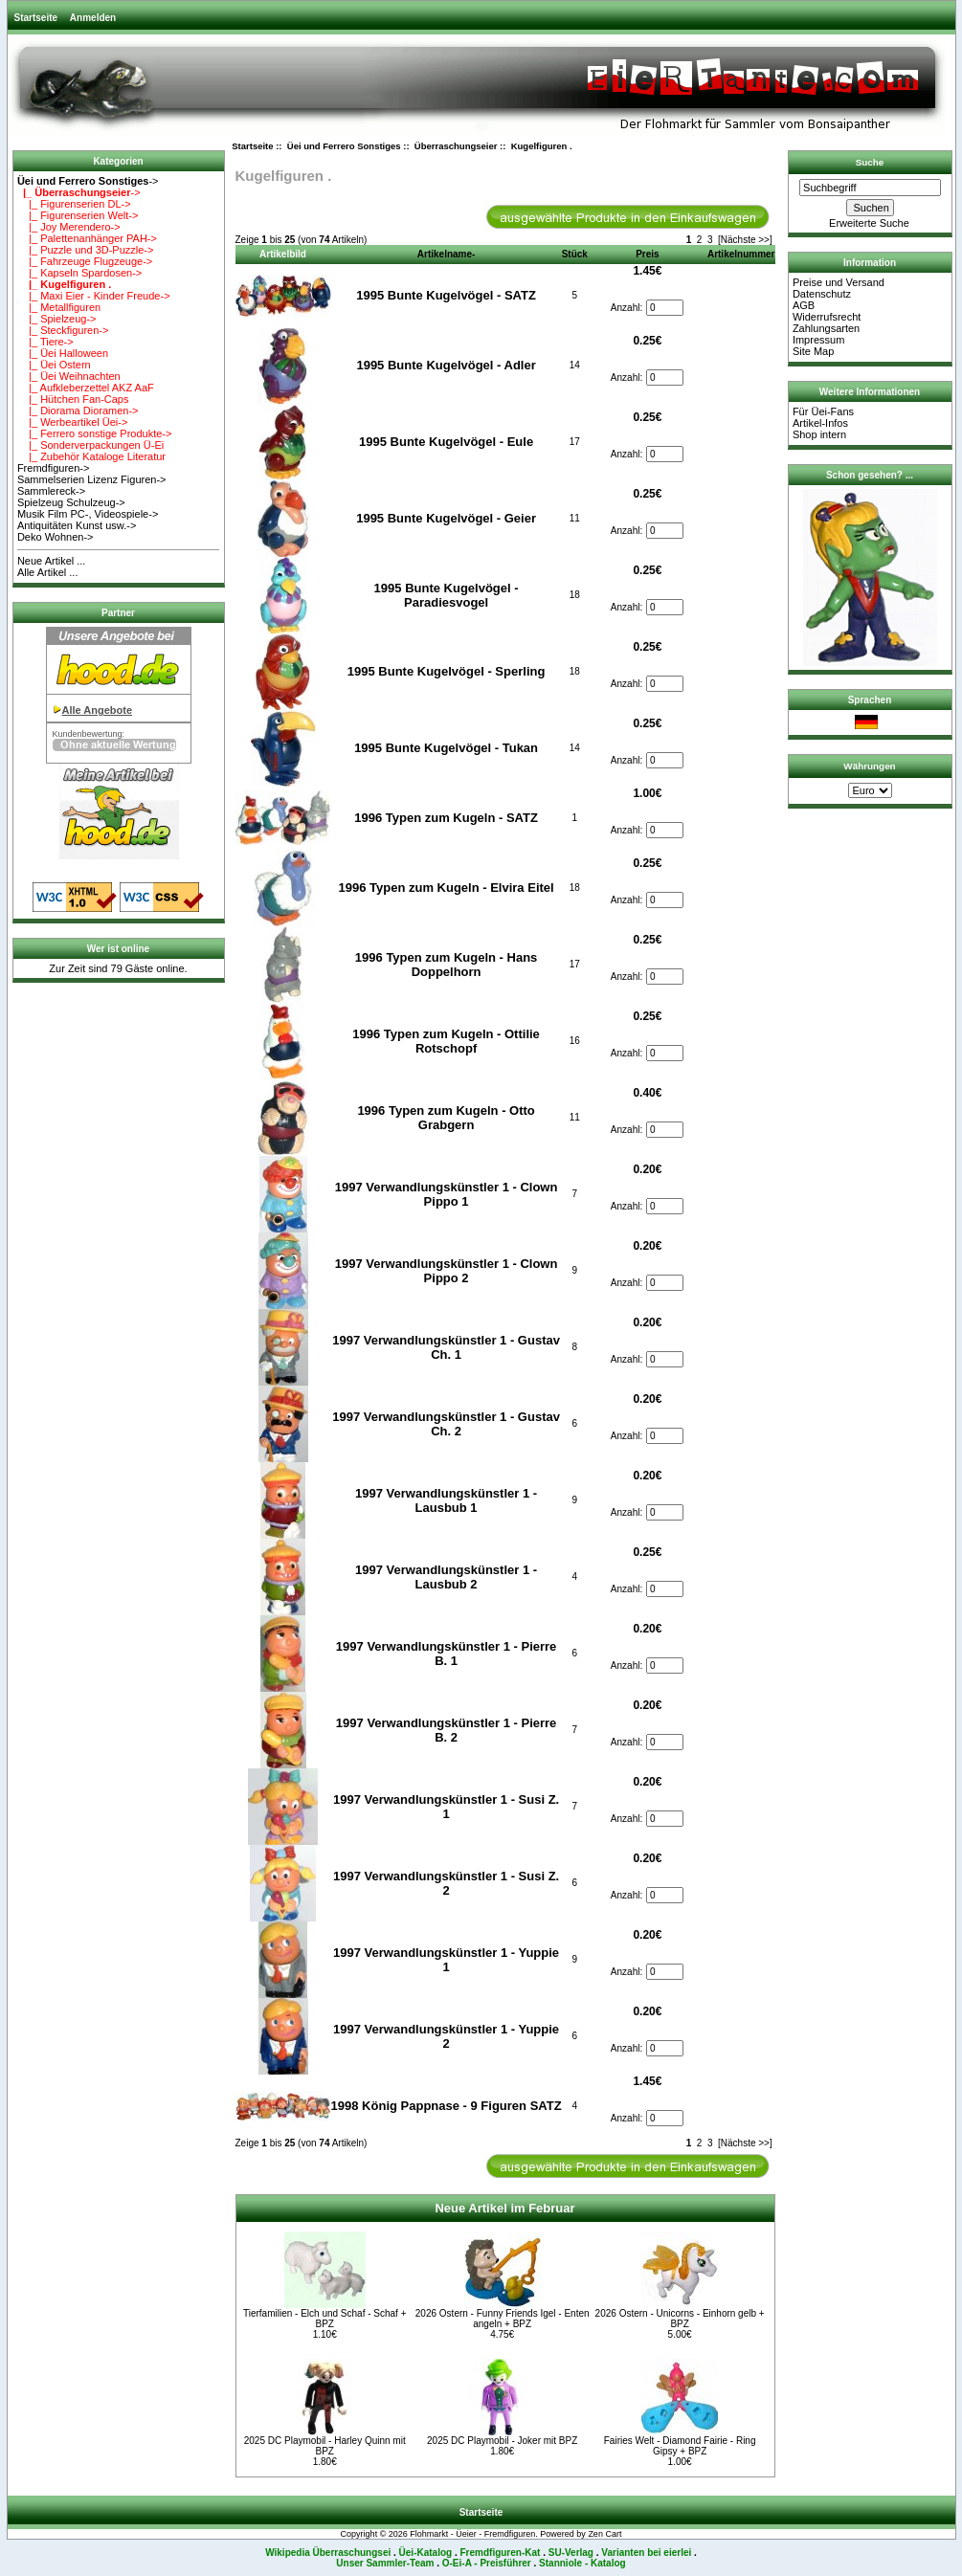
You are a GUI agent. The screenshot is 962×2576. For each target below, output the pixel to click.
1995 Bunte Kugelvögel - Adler (445, 365)
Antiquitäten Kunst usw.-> (76, 525)
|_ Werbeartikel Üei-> (72, 422)
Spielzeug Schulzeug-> (71, 502)
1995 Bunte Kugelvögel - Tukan (446, 748)
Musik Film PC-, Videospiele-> (87, 514)
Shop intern (819, 434)
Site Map (813, 351)
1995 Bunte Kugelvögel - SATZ (446, 295)
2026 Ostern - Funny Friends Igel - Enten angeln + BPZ (502, 2318)
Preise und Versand (838, 282)
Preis (647, 254)
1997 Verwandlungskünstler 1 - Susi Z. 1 (446, 1806)
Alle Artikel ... (47, 572)
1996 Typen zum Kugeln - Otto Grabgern (445, 1117)
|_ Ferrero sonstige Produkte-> (94, 433)
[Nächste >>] (745, 239)
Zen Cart (604, 2534)
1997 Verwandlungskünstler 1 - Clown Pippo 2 (446, 1270)
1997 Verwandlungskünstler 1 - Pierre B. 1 (446, 1653)
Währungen (869, 766)
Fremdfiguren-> (53, 468)
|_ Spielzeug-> (57, 318)
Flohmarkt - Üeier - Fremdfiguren (472, 2534)
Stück (575, 254)
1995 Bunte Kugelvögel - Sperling (446, 671)
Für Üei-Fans (823, 411)
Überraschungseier (456, 146)
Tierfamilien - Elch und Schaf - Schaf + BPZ (325, 2318)
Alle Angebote (97, 710)
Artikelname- (446, 254)
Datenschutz (822, 294)
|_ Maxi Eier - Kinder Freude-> (93, 295)
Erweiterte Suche (869, 223)
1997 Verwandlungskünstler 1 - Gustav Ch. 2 (446, 1424)
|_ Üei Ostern (54, 364)
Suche (870, 162)
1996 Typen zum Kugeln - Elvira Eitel (446, 887)
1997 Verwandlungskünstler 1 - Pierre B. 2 (446, 1730)
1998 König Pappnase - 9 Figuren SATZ (446, 2106)
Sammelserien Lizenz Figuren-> (92, 479)
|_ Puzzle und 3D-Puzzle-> (85, 249)
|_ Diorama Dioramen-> (78, 410)
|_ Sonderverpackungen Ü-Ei (90, 445)
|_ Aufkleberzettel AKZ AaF (85, 387)
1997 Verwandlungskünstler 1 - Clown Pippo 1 (446, 1194)
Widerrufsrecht (827, 316)
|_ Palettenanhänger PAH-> (87, 238)
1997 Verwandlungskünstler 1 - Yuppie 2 (446, 2036)
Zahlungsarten (826, 328)
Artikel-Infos (820, 423)
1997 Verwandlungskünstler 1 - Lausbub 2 (446, 1577)
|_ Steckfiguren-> (63, 330)
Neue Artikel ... (51, 560)
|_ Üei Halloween (62, 353)
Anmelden (93, 17)
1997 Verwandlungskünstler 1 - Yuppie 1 (446, 1959)
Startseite (36, 17)
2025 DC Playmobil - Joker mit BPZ (502, 2440)
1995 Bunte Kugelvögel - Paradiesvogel (446, 595)
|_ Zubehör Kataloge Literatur (91, 456)
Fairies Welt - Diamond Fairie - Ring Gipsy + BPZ (680, 2445)
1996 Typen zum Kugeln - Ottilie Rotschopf (446, 1041)
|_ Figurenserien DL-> (74, 204)
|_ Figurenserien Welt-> (77, 215)
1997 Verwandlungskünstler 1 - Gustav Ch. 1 (446, 1347)
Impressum (818, 339)
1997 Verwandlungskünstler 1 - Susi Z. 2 (446, 1883)
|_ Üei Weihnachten (69, 376)
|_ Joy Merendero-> (69, 227)
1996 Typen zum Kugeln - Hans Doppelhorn (446, 964)
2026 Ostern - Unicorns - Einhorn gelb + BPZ (680, 2318)
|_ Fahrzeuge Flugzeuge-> (84, 261)
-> (88, 181)
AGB (804, 305)
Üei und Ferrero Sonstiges (344, 146)
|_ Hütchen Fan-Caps (73, 399)
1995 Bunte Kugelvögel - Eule (446, 441)
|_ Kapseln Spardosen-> (79, 272)
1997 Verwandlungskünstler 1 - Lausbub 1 (446, 1500)
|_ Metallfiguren (59, 307)
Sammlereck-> (51, 491)
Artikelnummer (741, 254)
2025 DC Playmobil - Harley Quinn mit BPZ (325, 2445)
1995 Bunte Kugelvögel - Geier (446, 518)
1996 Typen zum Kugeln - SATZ (446, 818)
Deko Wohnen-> (55, 537)
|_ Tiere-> (45, 341)
